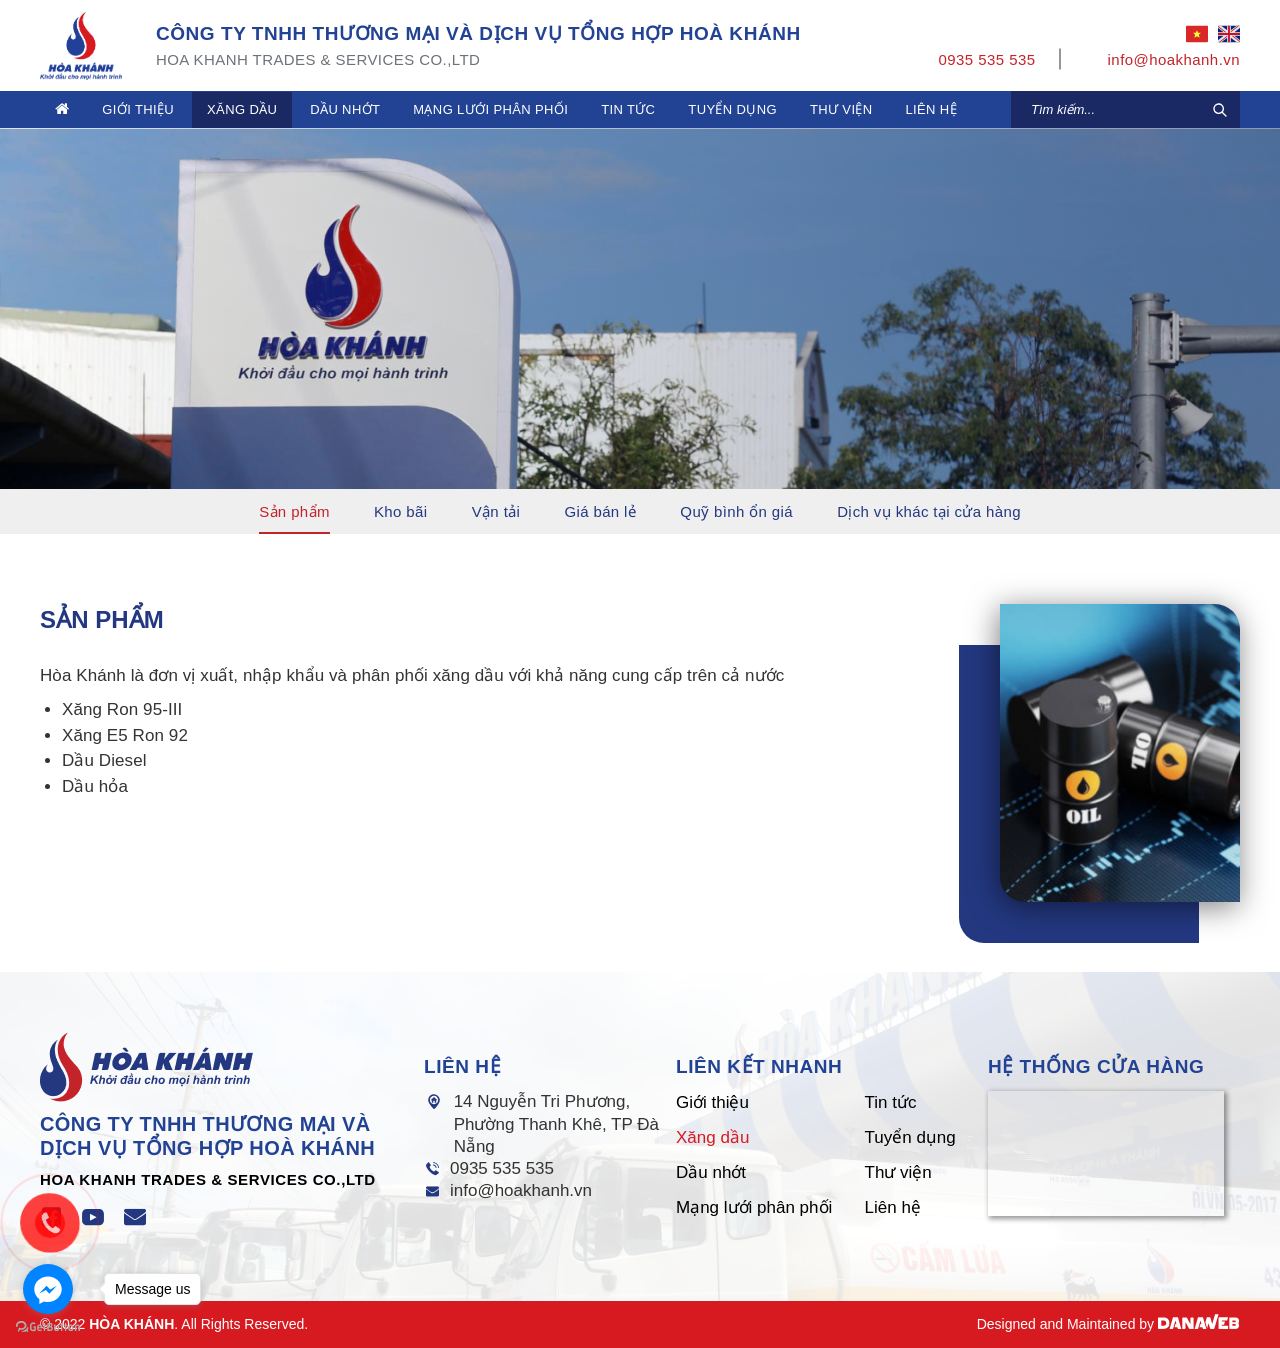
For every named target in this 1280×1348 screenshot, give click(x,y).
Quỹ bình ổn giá (736, 511)
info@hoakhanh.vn (521, 1190)
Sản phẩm (294, 511)
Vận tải (496, 511)
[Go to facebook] (48, 1289)
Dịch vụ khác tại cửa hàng (929, 511)
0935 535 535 (502, 1168)
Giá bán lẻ (600, 511)
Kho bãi (400, 511)
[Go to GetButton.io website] (48, 1327)
